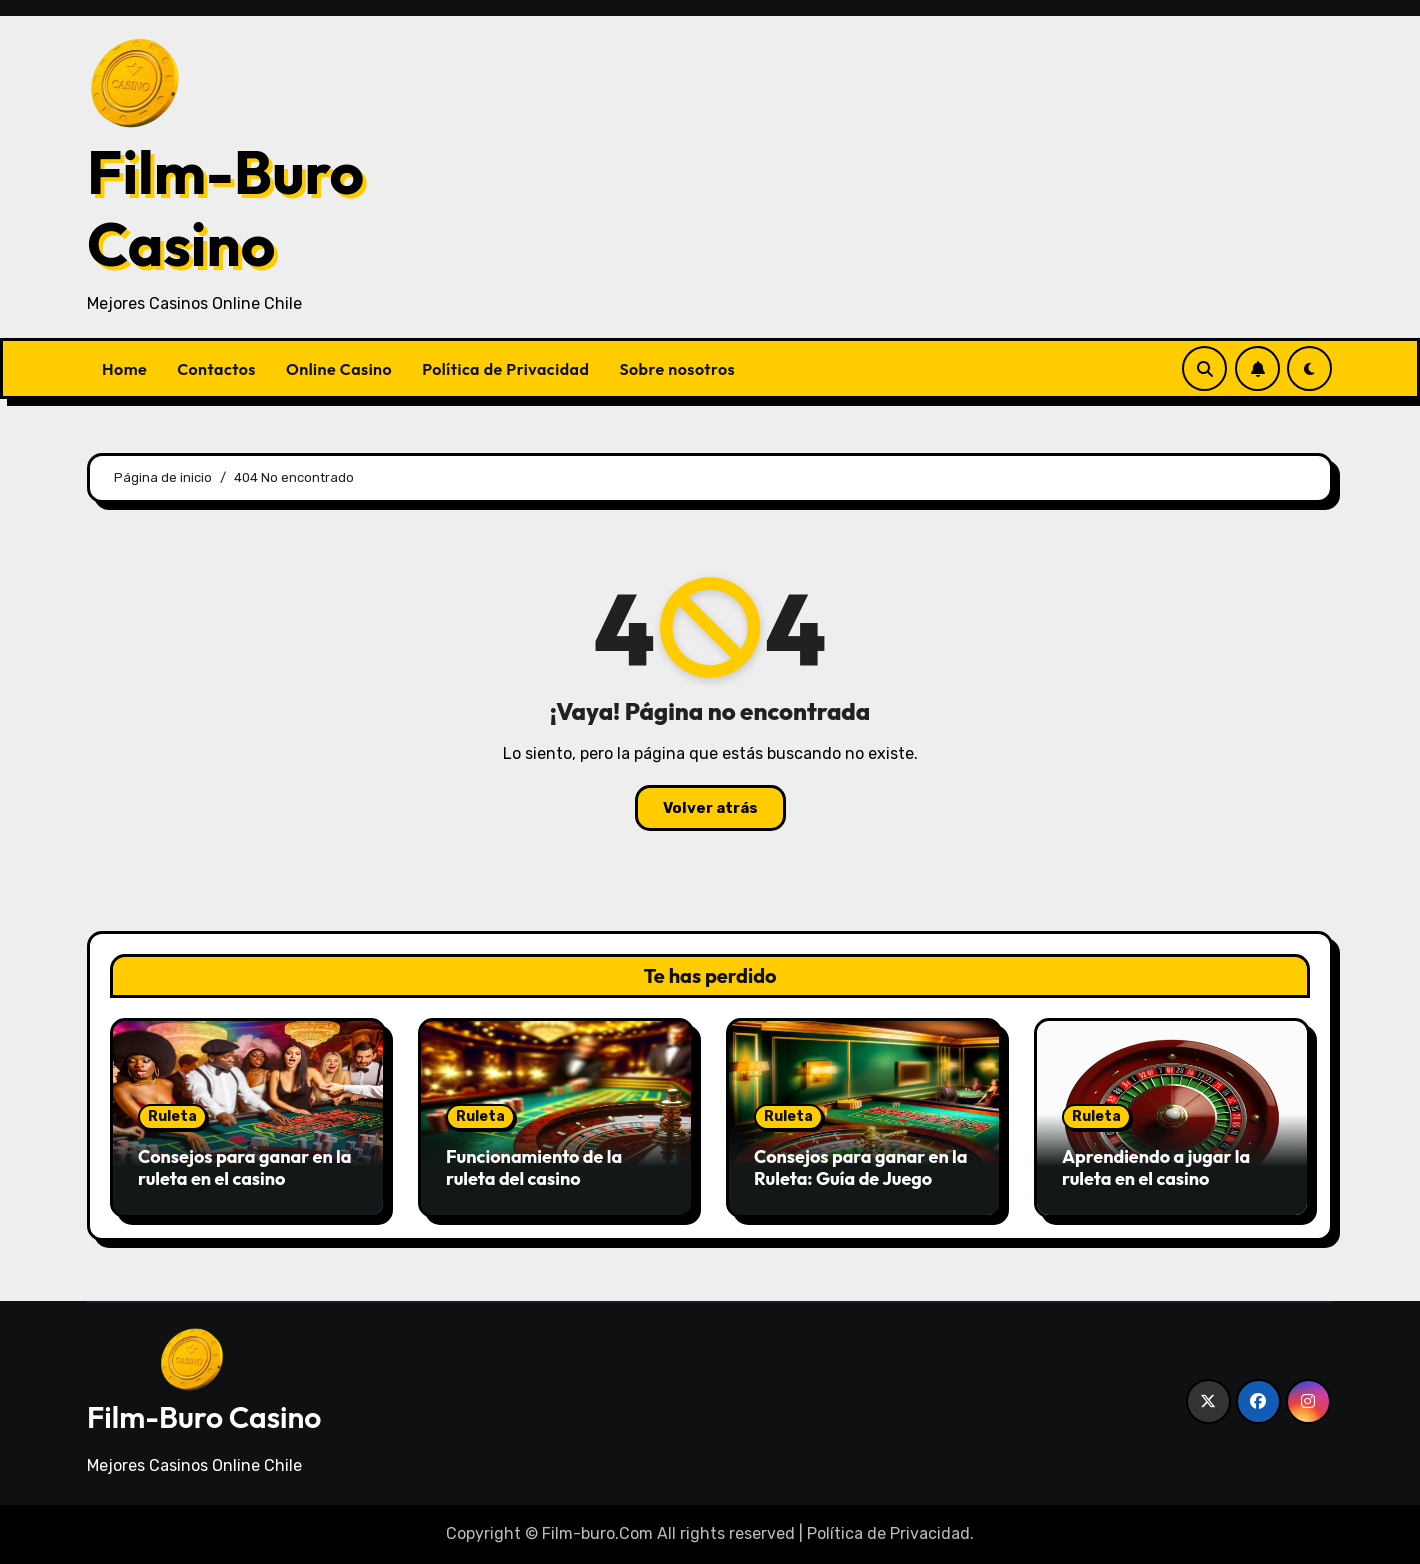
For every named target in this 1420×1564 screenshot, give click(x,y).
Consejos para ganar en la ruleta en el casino (245, 1167)
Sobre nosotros (677, 369)
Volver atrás (710, 808)
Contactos (216, 369)
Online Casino (339, 369)
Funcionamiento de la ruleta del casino (534, 1167)
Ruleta (172, 1116)
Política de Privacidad (505, 369)
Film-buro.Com (597, 1533)
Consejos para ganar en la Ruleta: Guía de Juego (861, 1167)
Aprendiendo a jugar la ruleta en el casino (1156, 1167)
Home (124, 369)
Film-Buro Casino (225, 208)
